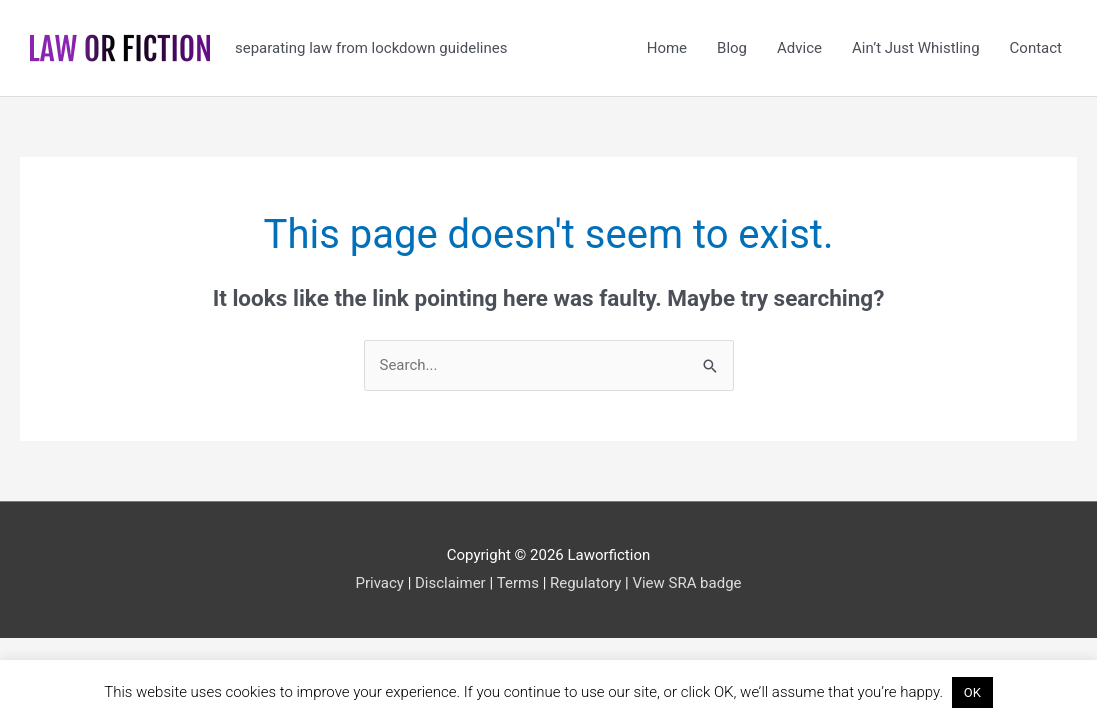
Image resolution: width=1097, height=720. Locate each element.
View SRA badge (686, 583)
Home (667, 48)
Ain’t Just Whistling (916, 48)
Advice (799, 48)
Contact (1036, 48)
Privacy (379, 583)
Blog (732, 48)
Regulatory (585, 583)
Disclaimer (450, 583)
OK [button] (972, 692)
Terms (518, 583)
